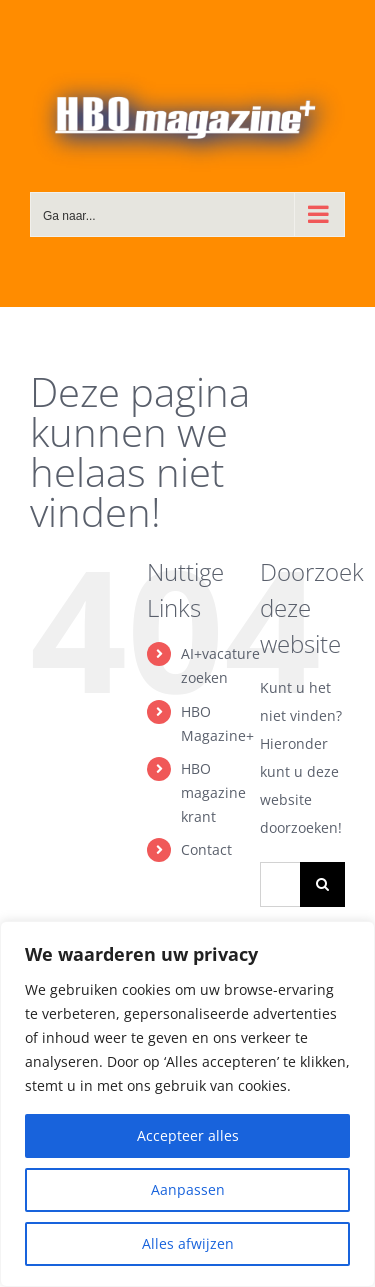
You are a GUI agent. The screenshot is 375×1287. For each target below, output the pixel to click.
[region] (187, 1104)
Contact (206, 849)
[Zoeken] (322, 884)
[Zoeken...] (280, 884)
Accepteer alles (188, 1135)
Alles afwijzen (188, 1243)
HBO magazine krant (213, 792)
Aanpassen (188, 1189)
